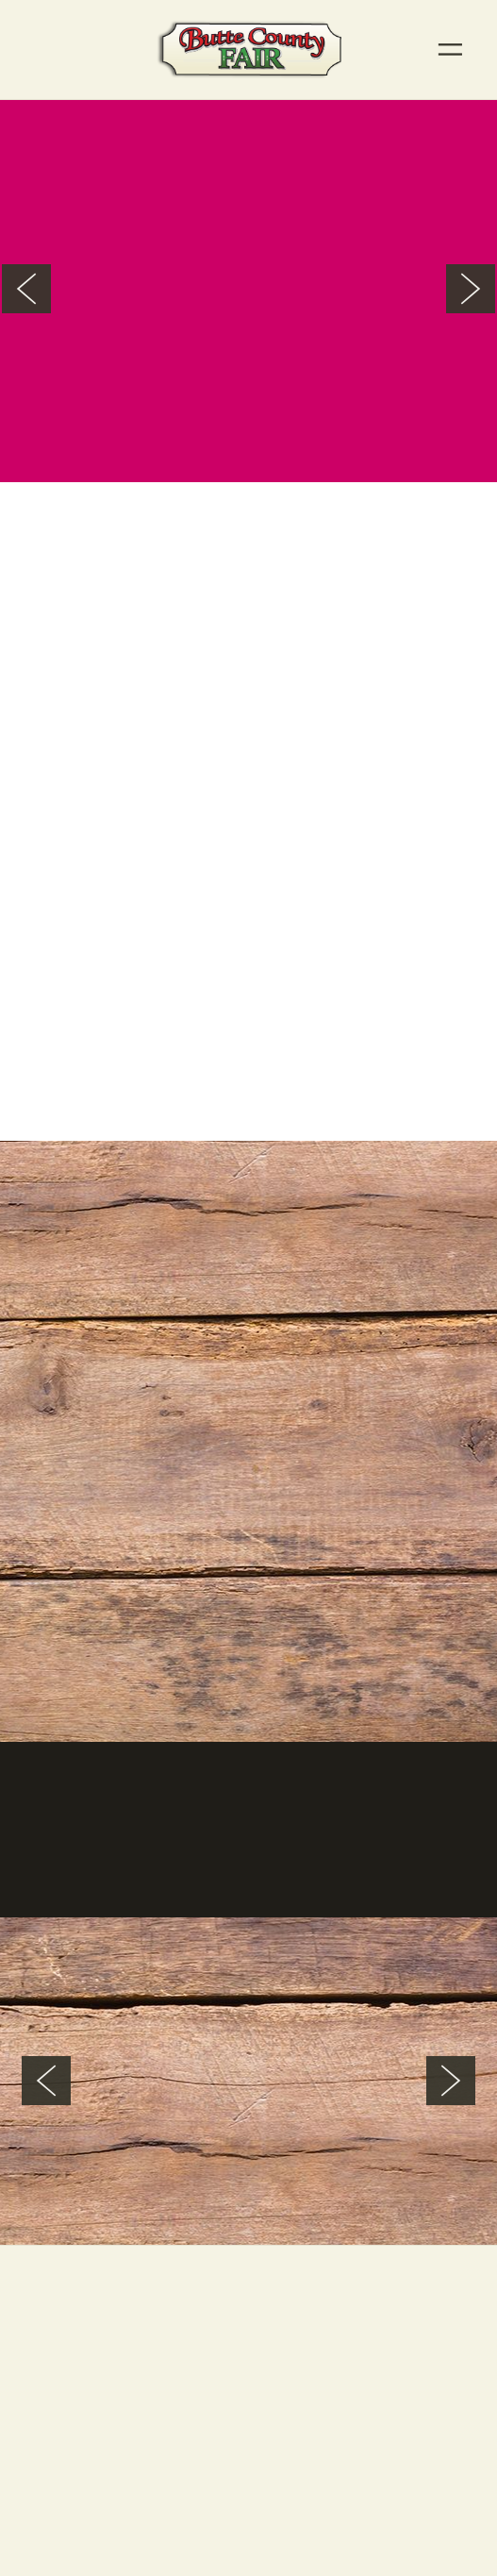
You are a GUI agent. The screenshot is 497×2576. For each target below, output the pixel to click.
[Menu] (450, 49)
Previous (26, 288)
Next (470, 288)
